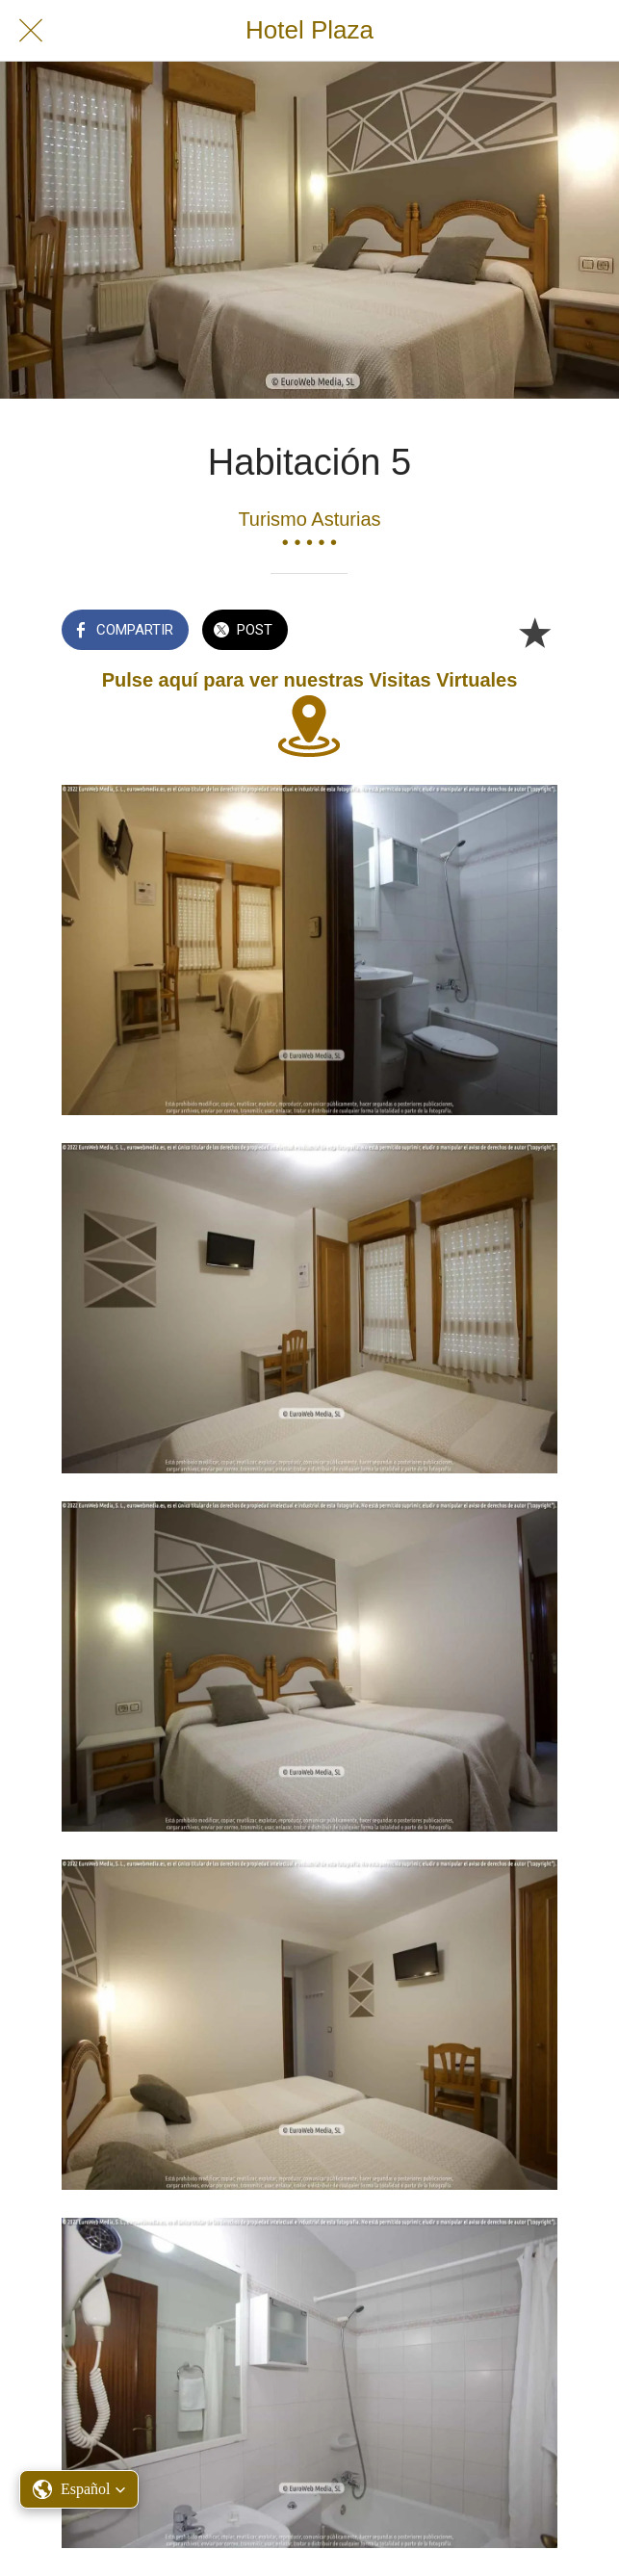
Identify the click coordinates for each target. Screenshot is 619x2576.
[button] (79, 2489)
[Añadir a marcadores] (534, 632)
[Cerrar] (30, 30)
